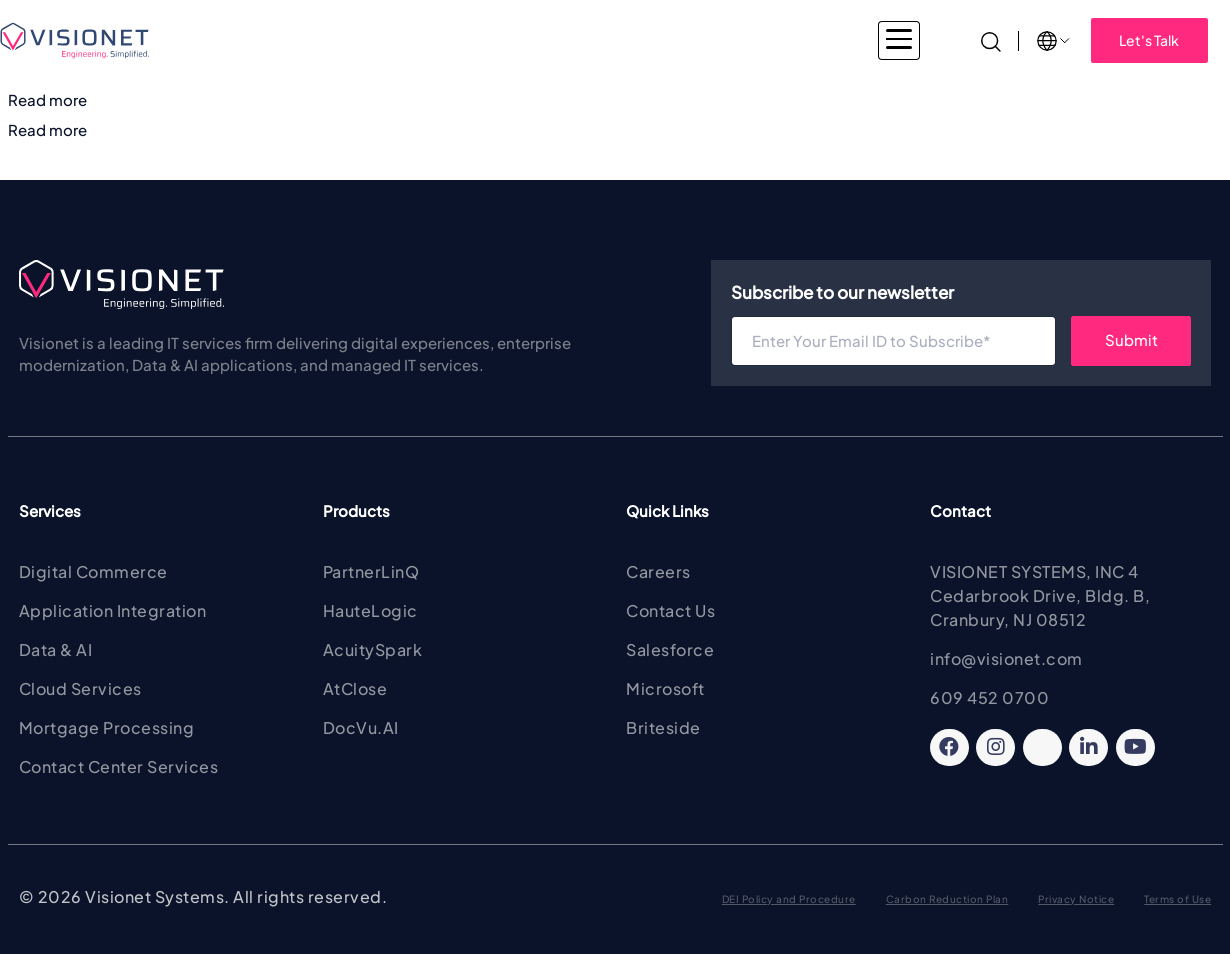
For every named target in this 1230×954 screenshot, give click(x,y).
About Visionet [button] (750, 40)
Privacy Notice (1076, 899)
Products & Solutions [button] (581, 40)
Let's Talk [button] (1149, 40)
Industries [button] (319, 40)
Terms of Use (1177, 899)
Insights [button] (876, 40)
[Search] (991, 39)
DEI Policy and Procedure (789, 899)
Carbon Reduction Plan (947, 899)
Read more (47, 99)
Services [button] (432, 40)
